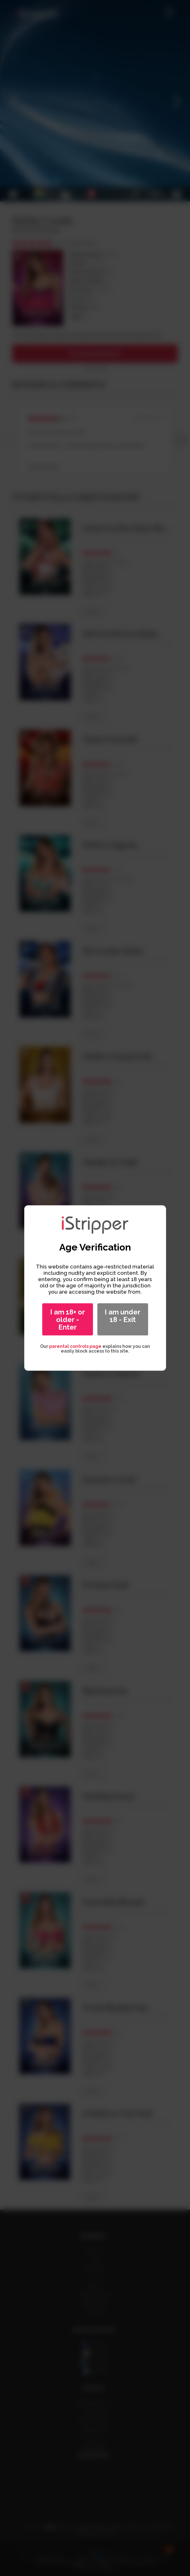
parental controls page (75, 1346)
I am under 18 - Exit (123, 1316)
